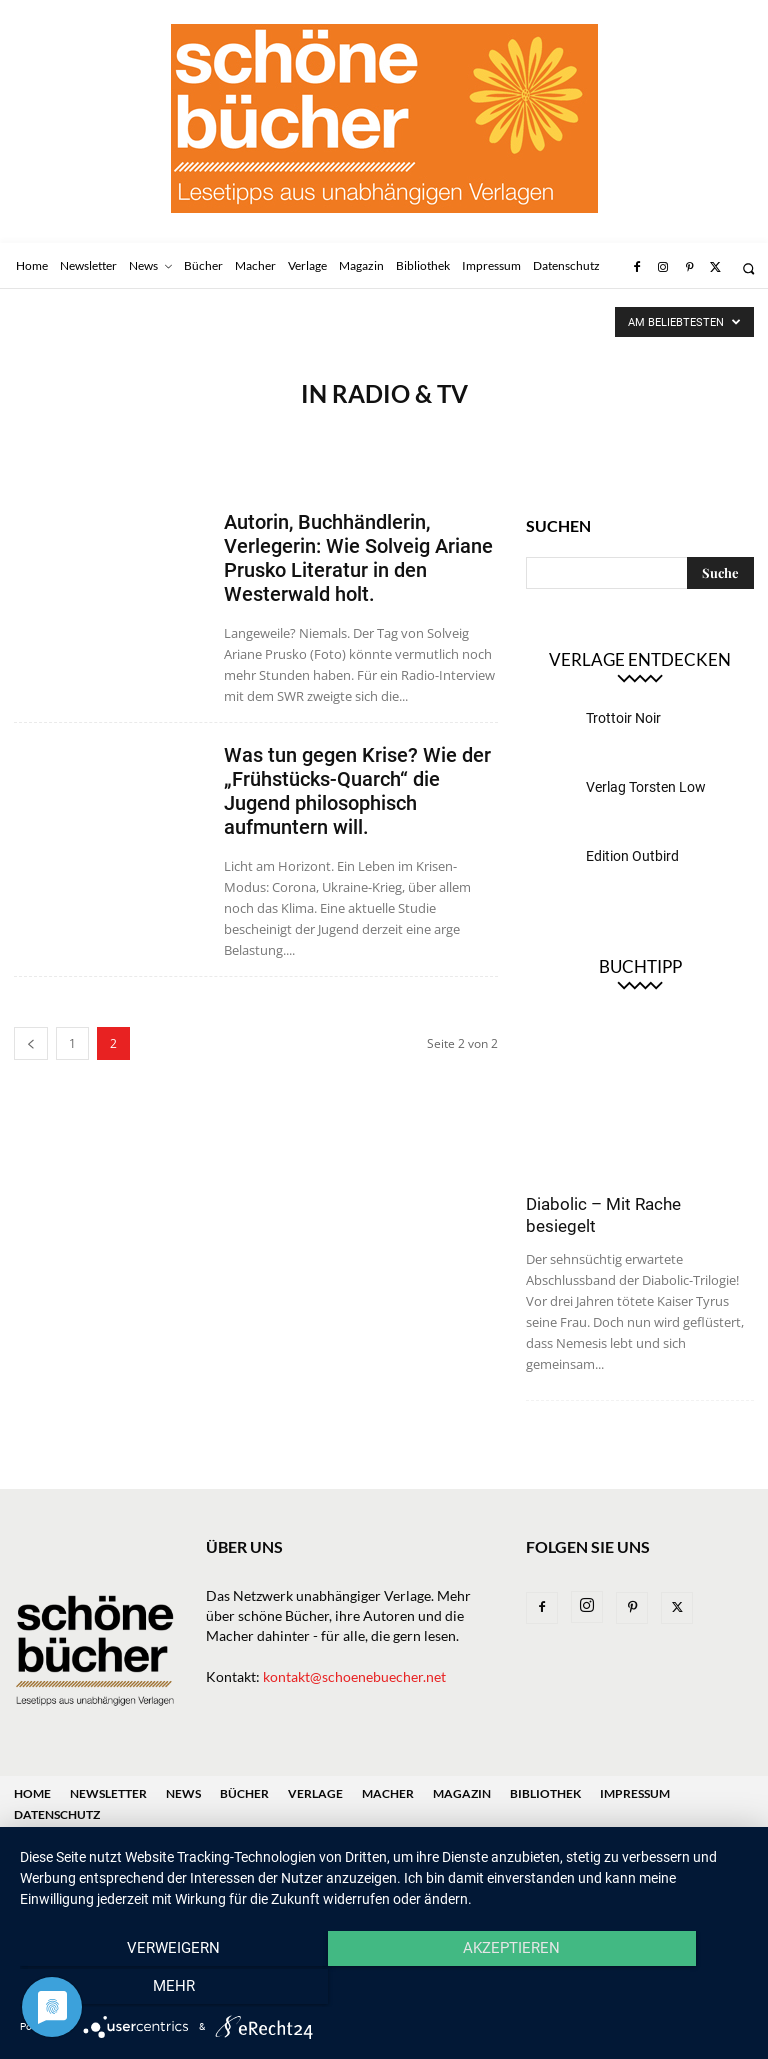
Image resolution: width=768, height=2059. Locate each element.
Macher (388, 1793)
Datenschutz (57, 1814)
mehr (639, 1990)
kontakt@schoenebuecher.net (354, 1676)
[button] (748, 268)
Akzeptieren (383, 1990)
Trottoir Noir (623, 718)
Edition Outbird (632, 856)
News (183, 1793)
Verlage (315, 1793)
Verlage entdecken (640, 659)
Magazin (462, 1793)
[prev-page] (31, 1043)
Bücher (244, 1793)
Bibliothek (545, 1793)
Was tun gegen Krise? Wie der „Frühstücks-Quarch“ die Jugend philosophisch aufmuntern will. (357, 791)
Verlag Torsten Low (646, 787)
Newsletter (108, 1793)
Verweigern (129, 1990)
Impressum (635, 1793)
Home (32, 1793)
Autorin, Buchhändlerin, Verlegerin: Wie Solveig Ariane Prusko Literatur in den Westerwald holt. (358, 558)
